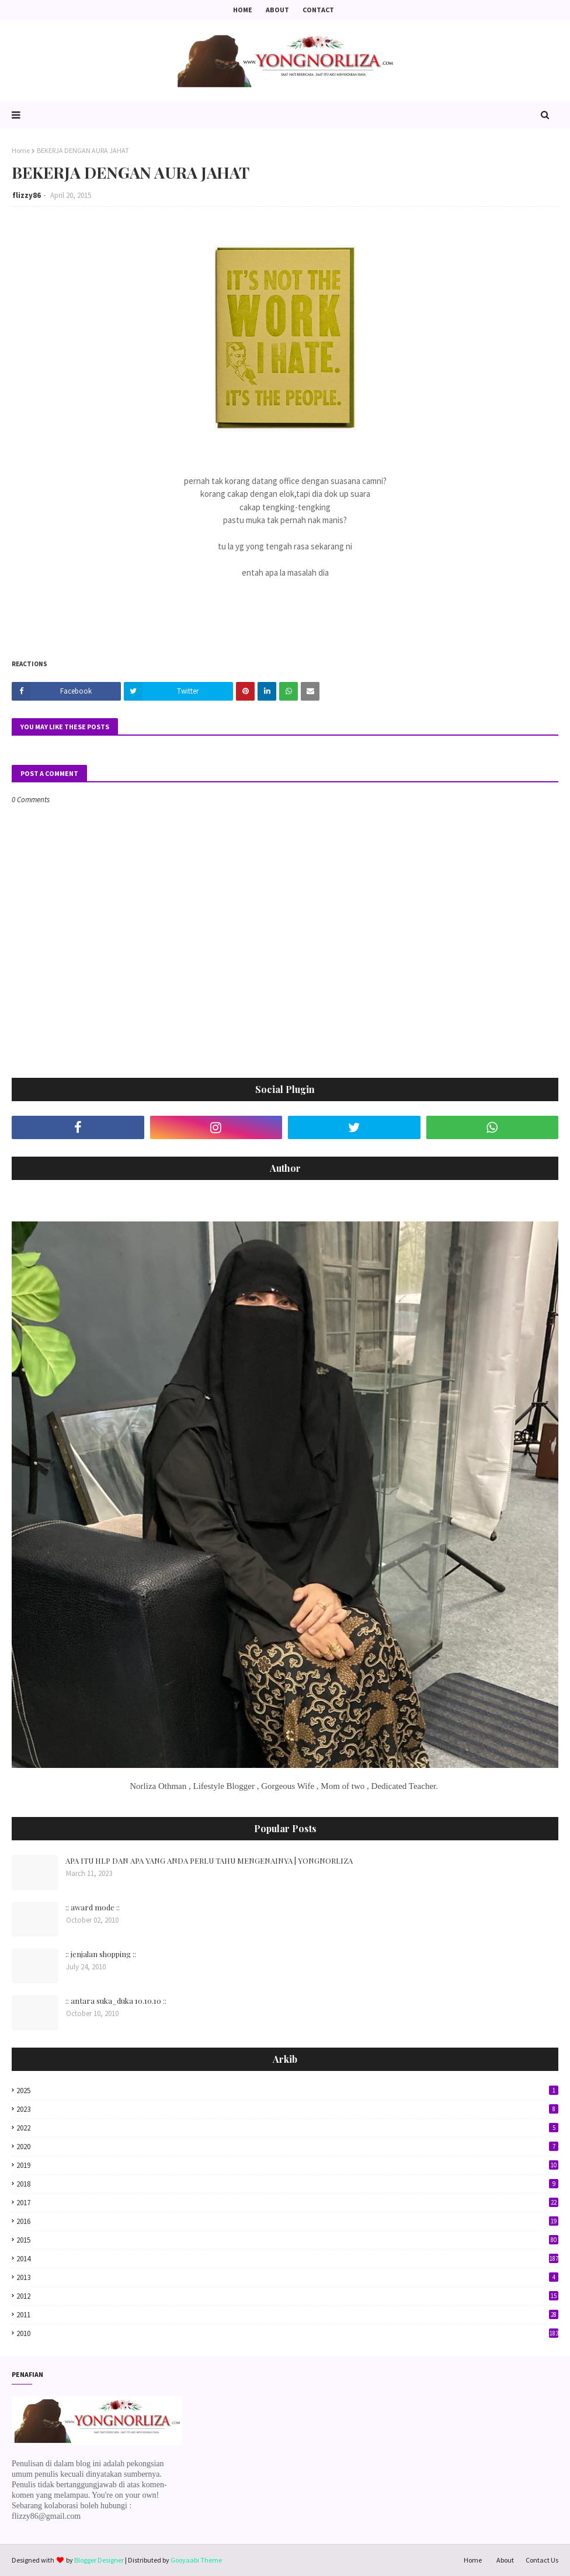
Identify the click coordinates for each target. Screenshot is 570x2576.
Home (242, 9)
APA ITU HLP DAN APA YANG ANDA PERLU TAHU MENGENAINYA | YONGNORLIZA (209, 1860)
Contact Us (542, 2560)
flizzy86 (26, 195)
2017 (287, 2203)
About (277, 9)
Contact (318, 9)
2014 (287, 2259)
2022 (287, 2128)
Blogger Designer (99, 2560)
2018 (287, 2184)
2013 (287, 2277)
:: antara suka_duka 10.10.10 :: (115, 2001)
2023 (287, 2109)
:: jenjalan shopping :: (100, 1954)
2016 (287, 2221)
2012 (287, 2296)
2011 (287, 2315)
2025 (287, 2090)
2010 (287, 2333)
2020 (287, 2147)
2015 (287, 2240)
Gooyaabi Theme (196, 2560)
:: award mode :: (92, 1907)
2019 (287, 2165)
